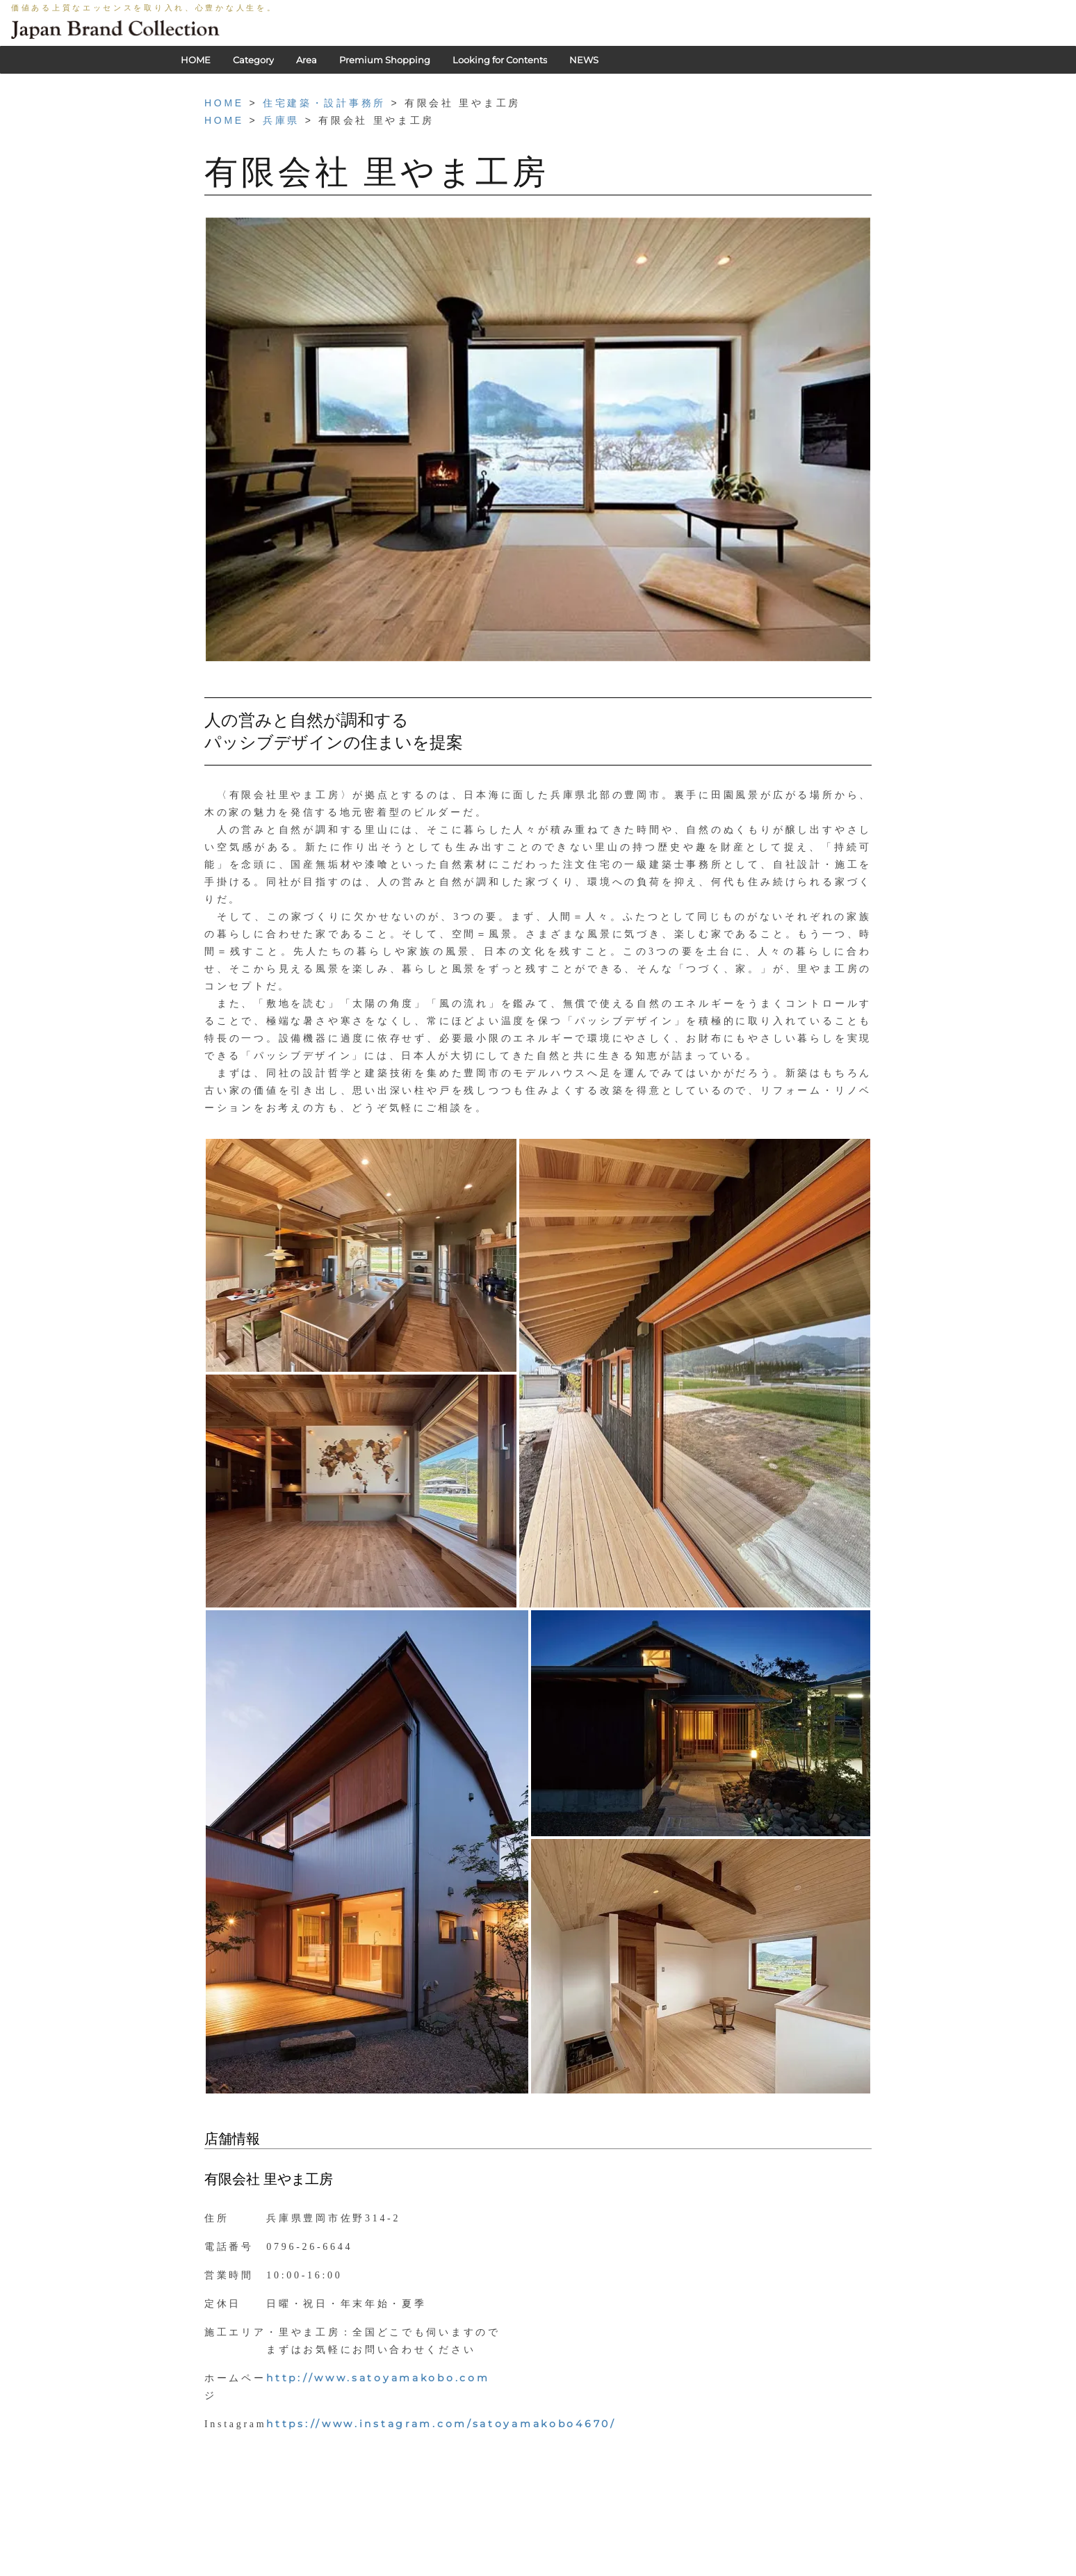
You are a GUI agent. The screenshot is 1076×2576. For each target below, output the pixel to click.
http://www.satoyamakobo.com (377, 2378)
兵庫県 (281, 120)
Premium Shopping (384, 59)
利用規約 (524, 2569)
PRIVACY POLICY (454, 2569)
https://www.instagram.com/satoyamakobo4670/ (441, 2423)
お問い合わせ (635, 2569)
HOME (196, 59)
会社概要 (575, 2569)
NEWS (583, 59)
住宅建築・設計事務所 (324, 102)
